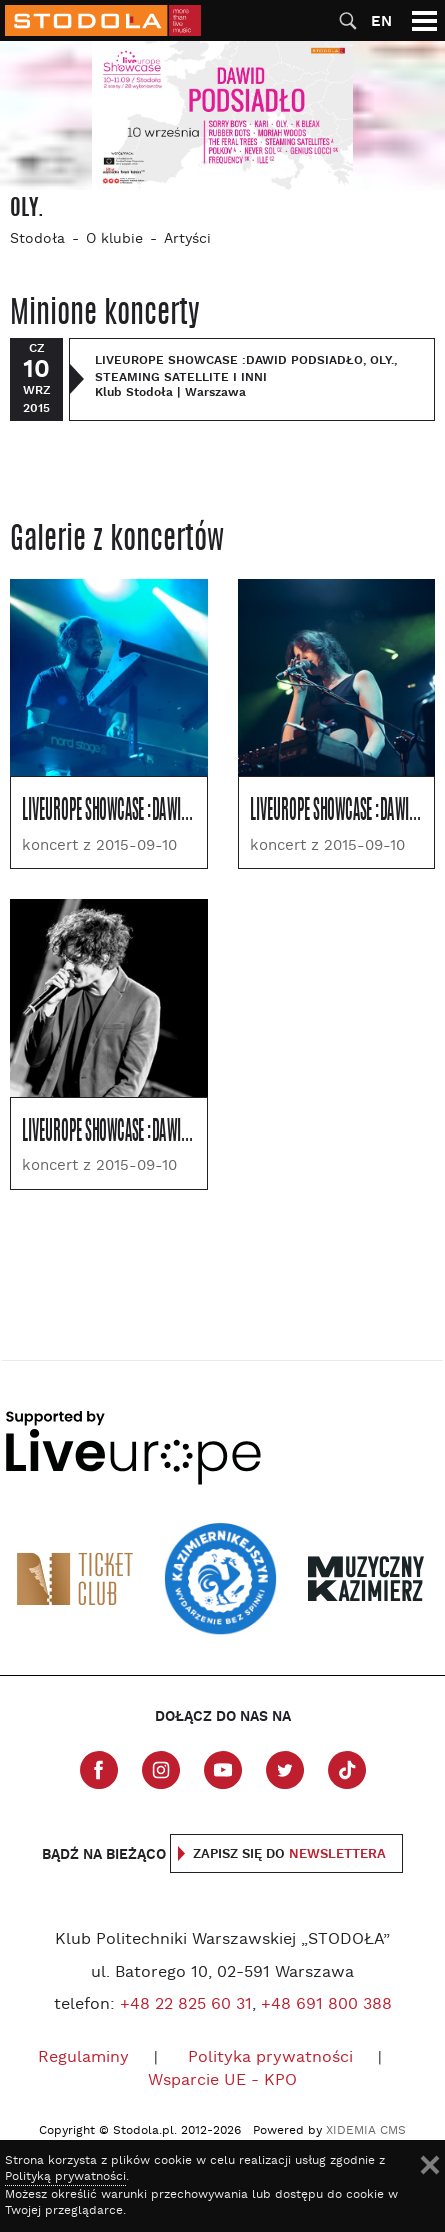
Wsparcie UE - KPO (222, 2081)
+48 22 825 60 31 (186, 2005)
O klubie (114, 239)
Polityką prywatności (65, 2177)
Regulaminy (83, 2058)
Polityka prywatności (270, 2058)
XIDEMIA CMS (366, 2131)
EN (381, 21)
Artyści (187, 239)
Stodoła (37, 239)
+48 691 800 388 (326, 2005)
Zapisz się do (289, 1854)
